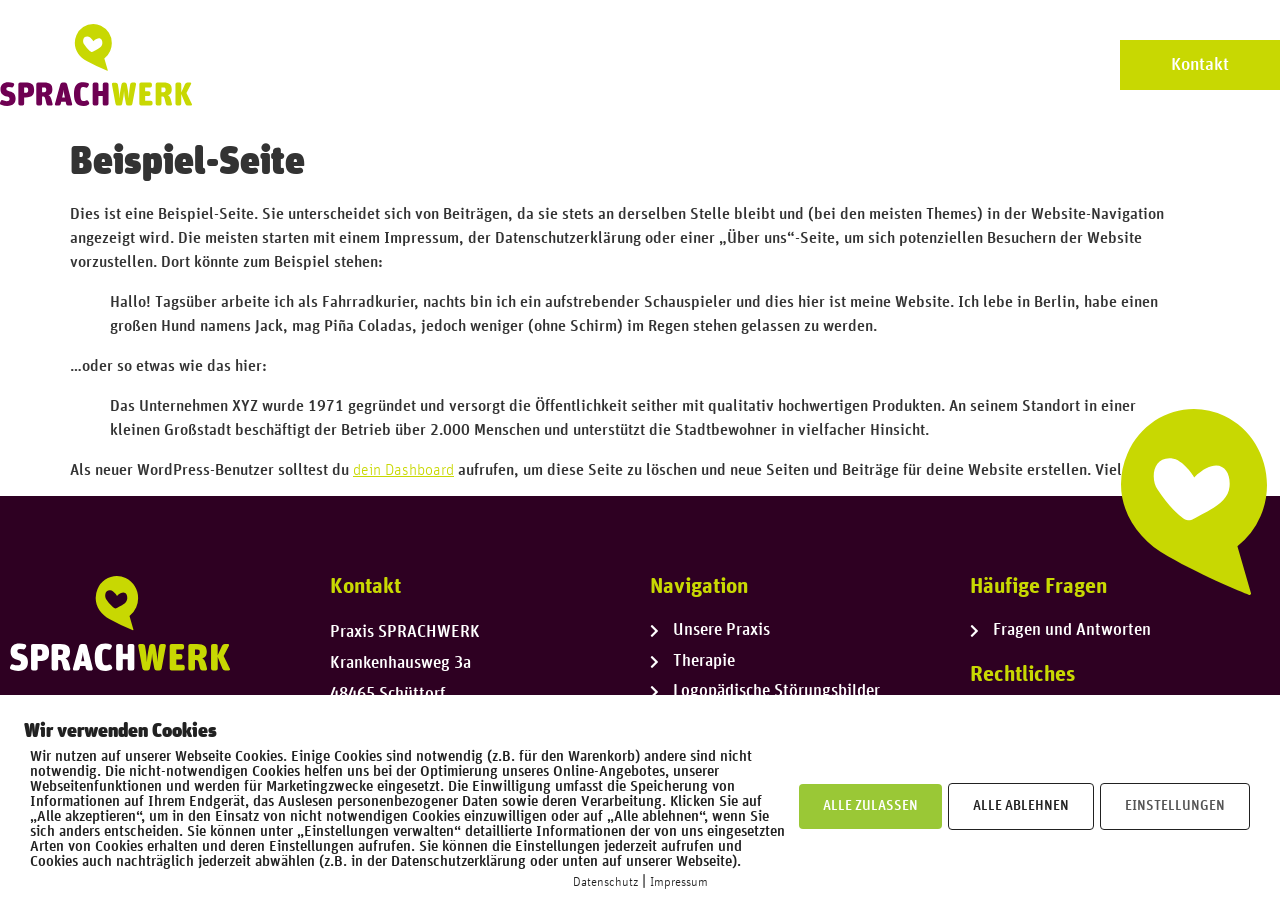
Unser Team (655, 64)
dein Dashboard (403, 470)
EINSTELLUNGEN (1175, 806)
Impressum (679, 882)
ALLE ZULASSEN (870, 806)
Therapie (776, 64)
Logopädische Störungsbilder (967, 64)
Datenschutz (605, 882)
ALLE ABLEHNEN (1021, 806)
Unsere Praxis (515, 64)
